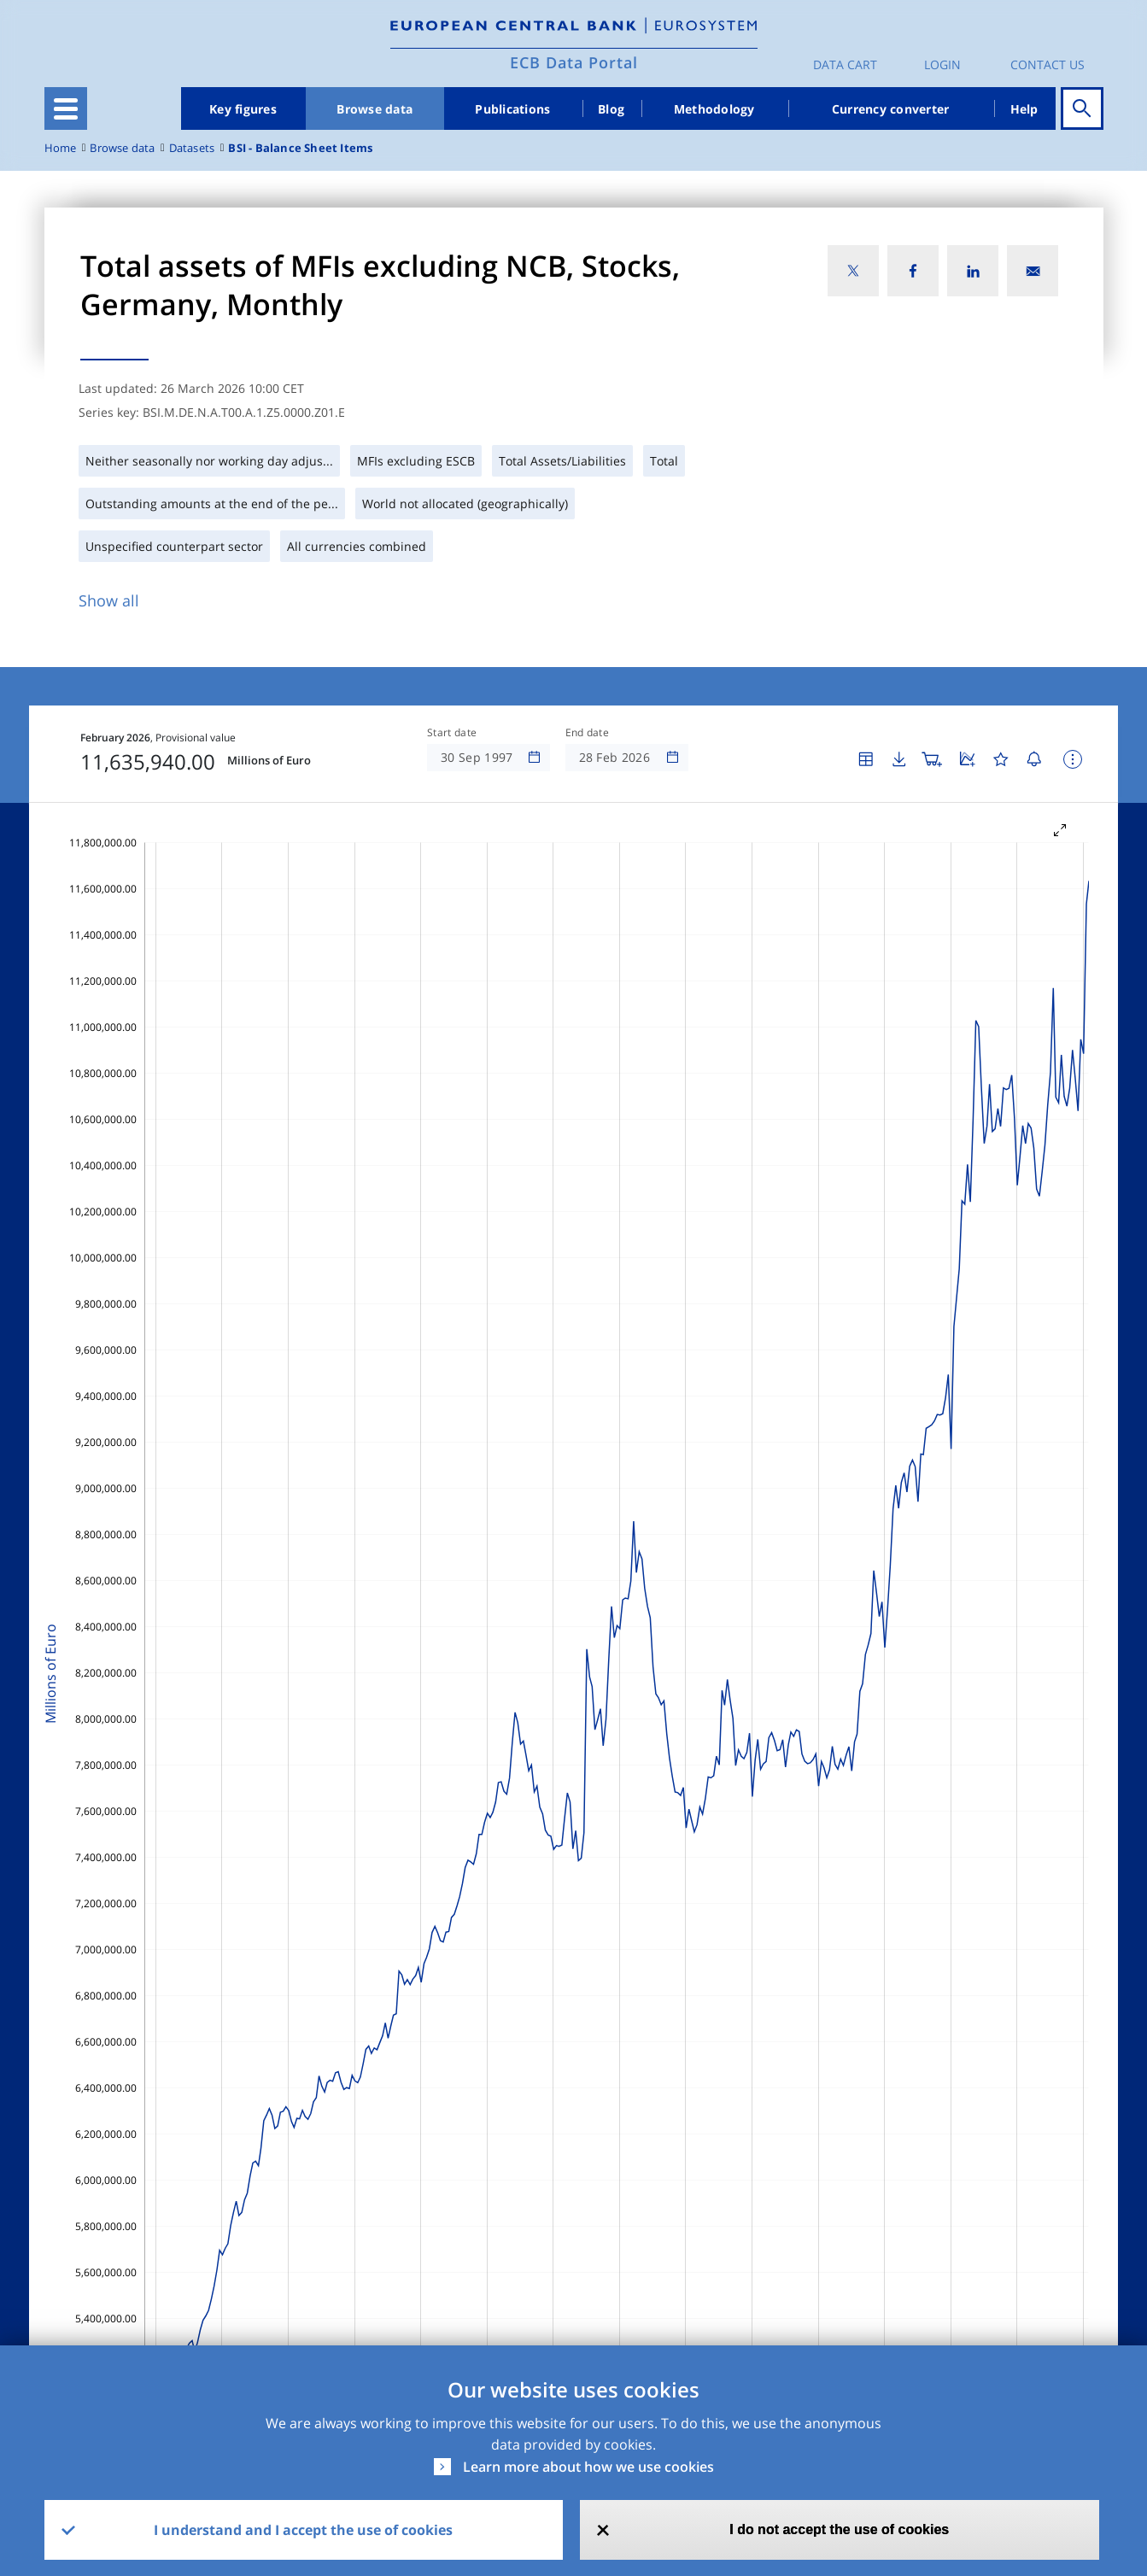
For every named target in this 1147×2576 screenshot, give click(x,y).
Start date (452, 733)
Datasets (192, 148)
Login (942, 64)
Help (1024, 109)
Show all (109, 600)
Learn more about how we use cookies (588, 2466)
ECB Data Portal (574, 62)
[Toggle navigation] (65, 108)
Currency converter (891, 109)
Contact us (1047, 64)
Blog (611, 109)
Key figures (243, 109)
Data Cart (845, 64)
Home (60, 148)
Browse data (374, 109)
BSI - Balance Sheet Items (300, 148)
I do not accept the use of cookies (839, 2529)
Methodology (714, 109)
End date (587, 733)
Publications (512, 109)
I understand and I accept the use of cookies (303, 2529)
